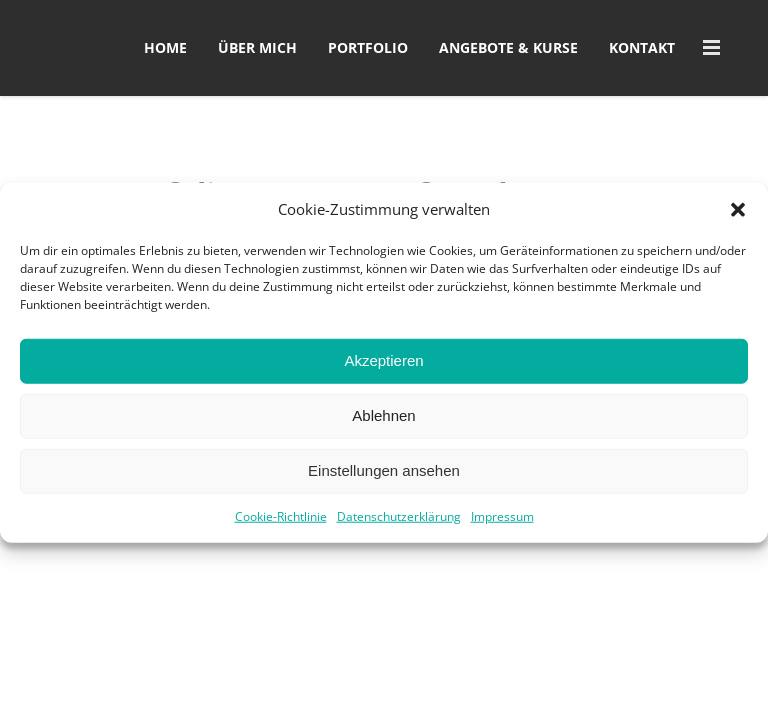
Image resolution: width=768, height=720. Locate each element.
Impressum (502, 526)
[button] (738, 220)
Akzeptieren (383, 370)
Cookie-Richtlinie (281, 526)
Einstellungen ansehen (384, 480)
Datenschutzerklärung (399, 526)
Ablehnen (383, 425)
